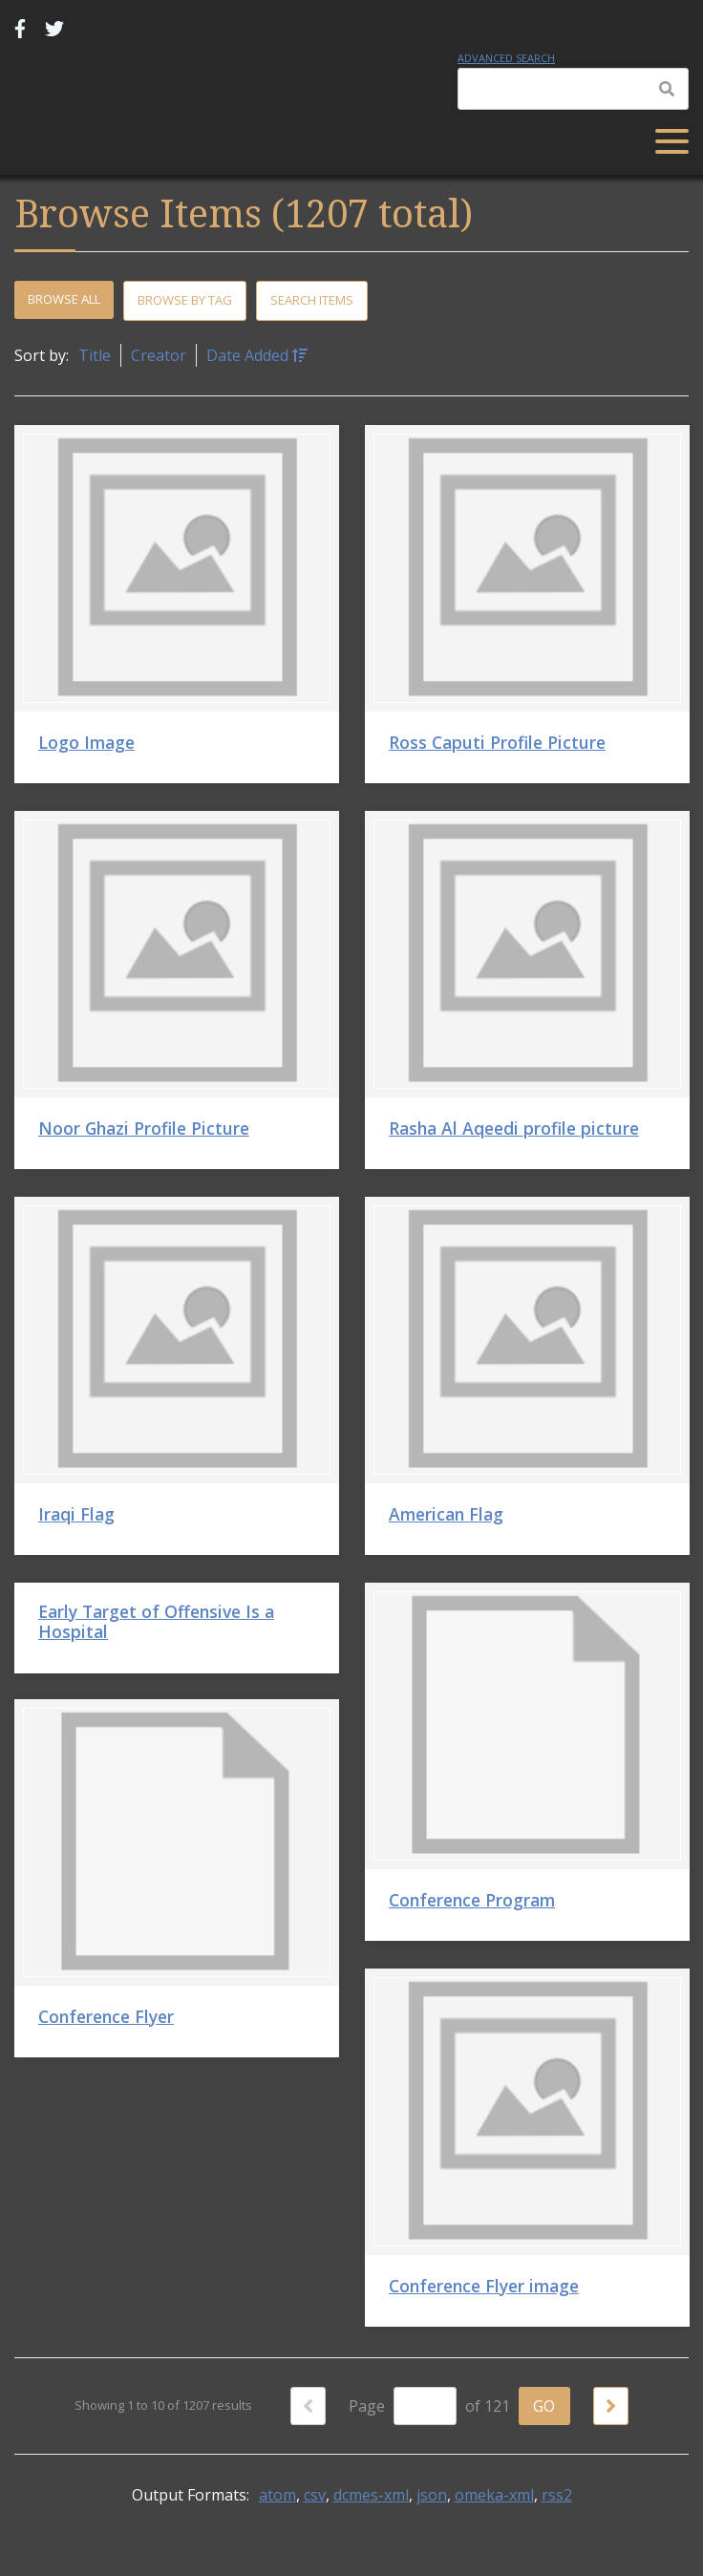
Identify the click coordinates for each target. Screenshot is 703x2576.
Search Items (311, 300)
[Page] (425, 2406)
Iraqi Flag (76, 1513)
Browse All (64, 299)
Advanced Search (506, 58)
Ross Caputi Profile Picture (497, 742)
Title (94, 355)
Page (403, 2406)
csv (315, 2494)
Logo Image (86, 742)
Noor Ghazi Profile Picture (143, 1128)
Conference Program (472, 1899)
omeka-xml (494, 2494)
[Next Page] (610, 2406)
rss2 (557, 2494)
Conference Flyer (106, 2016)
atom (277, 2494)
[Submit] (667, 89)
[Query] (573, 89)
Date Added (249, 355)
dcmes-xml (371, 2494)
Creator (158, 355)
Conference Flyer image (484, 2285)
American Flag (446, 1513)
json (431, 2494)
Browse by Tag (185, 300)
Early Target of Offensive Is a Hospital (156, 1621)
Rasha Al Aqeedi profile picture (514, 1128)
